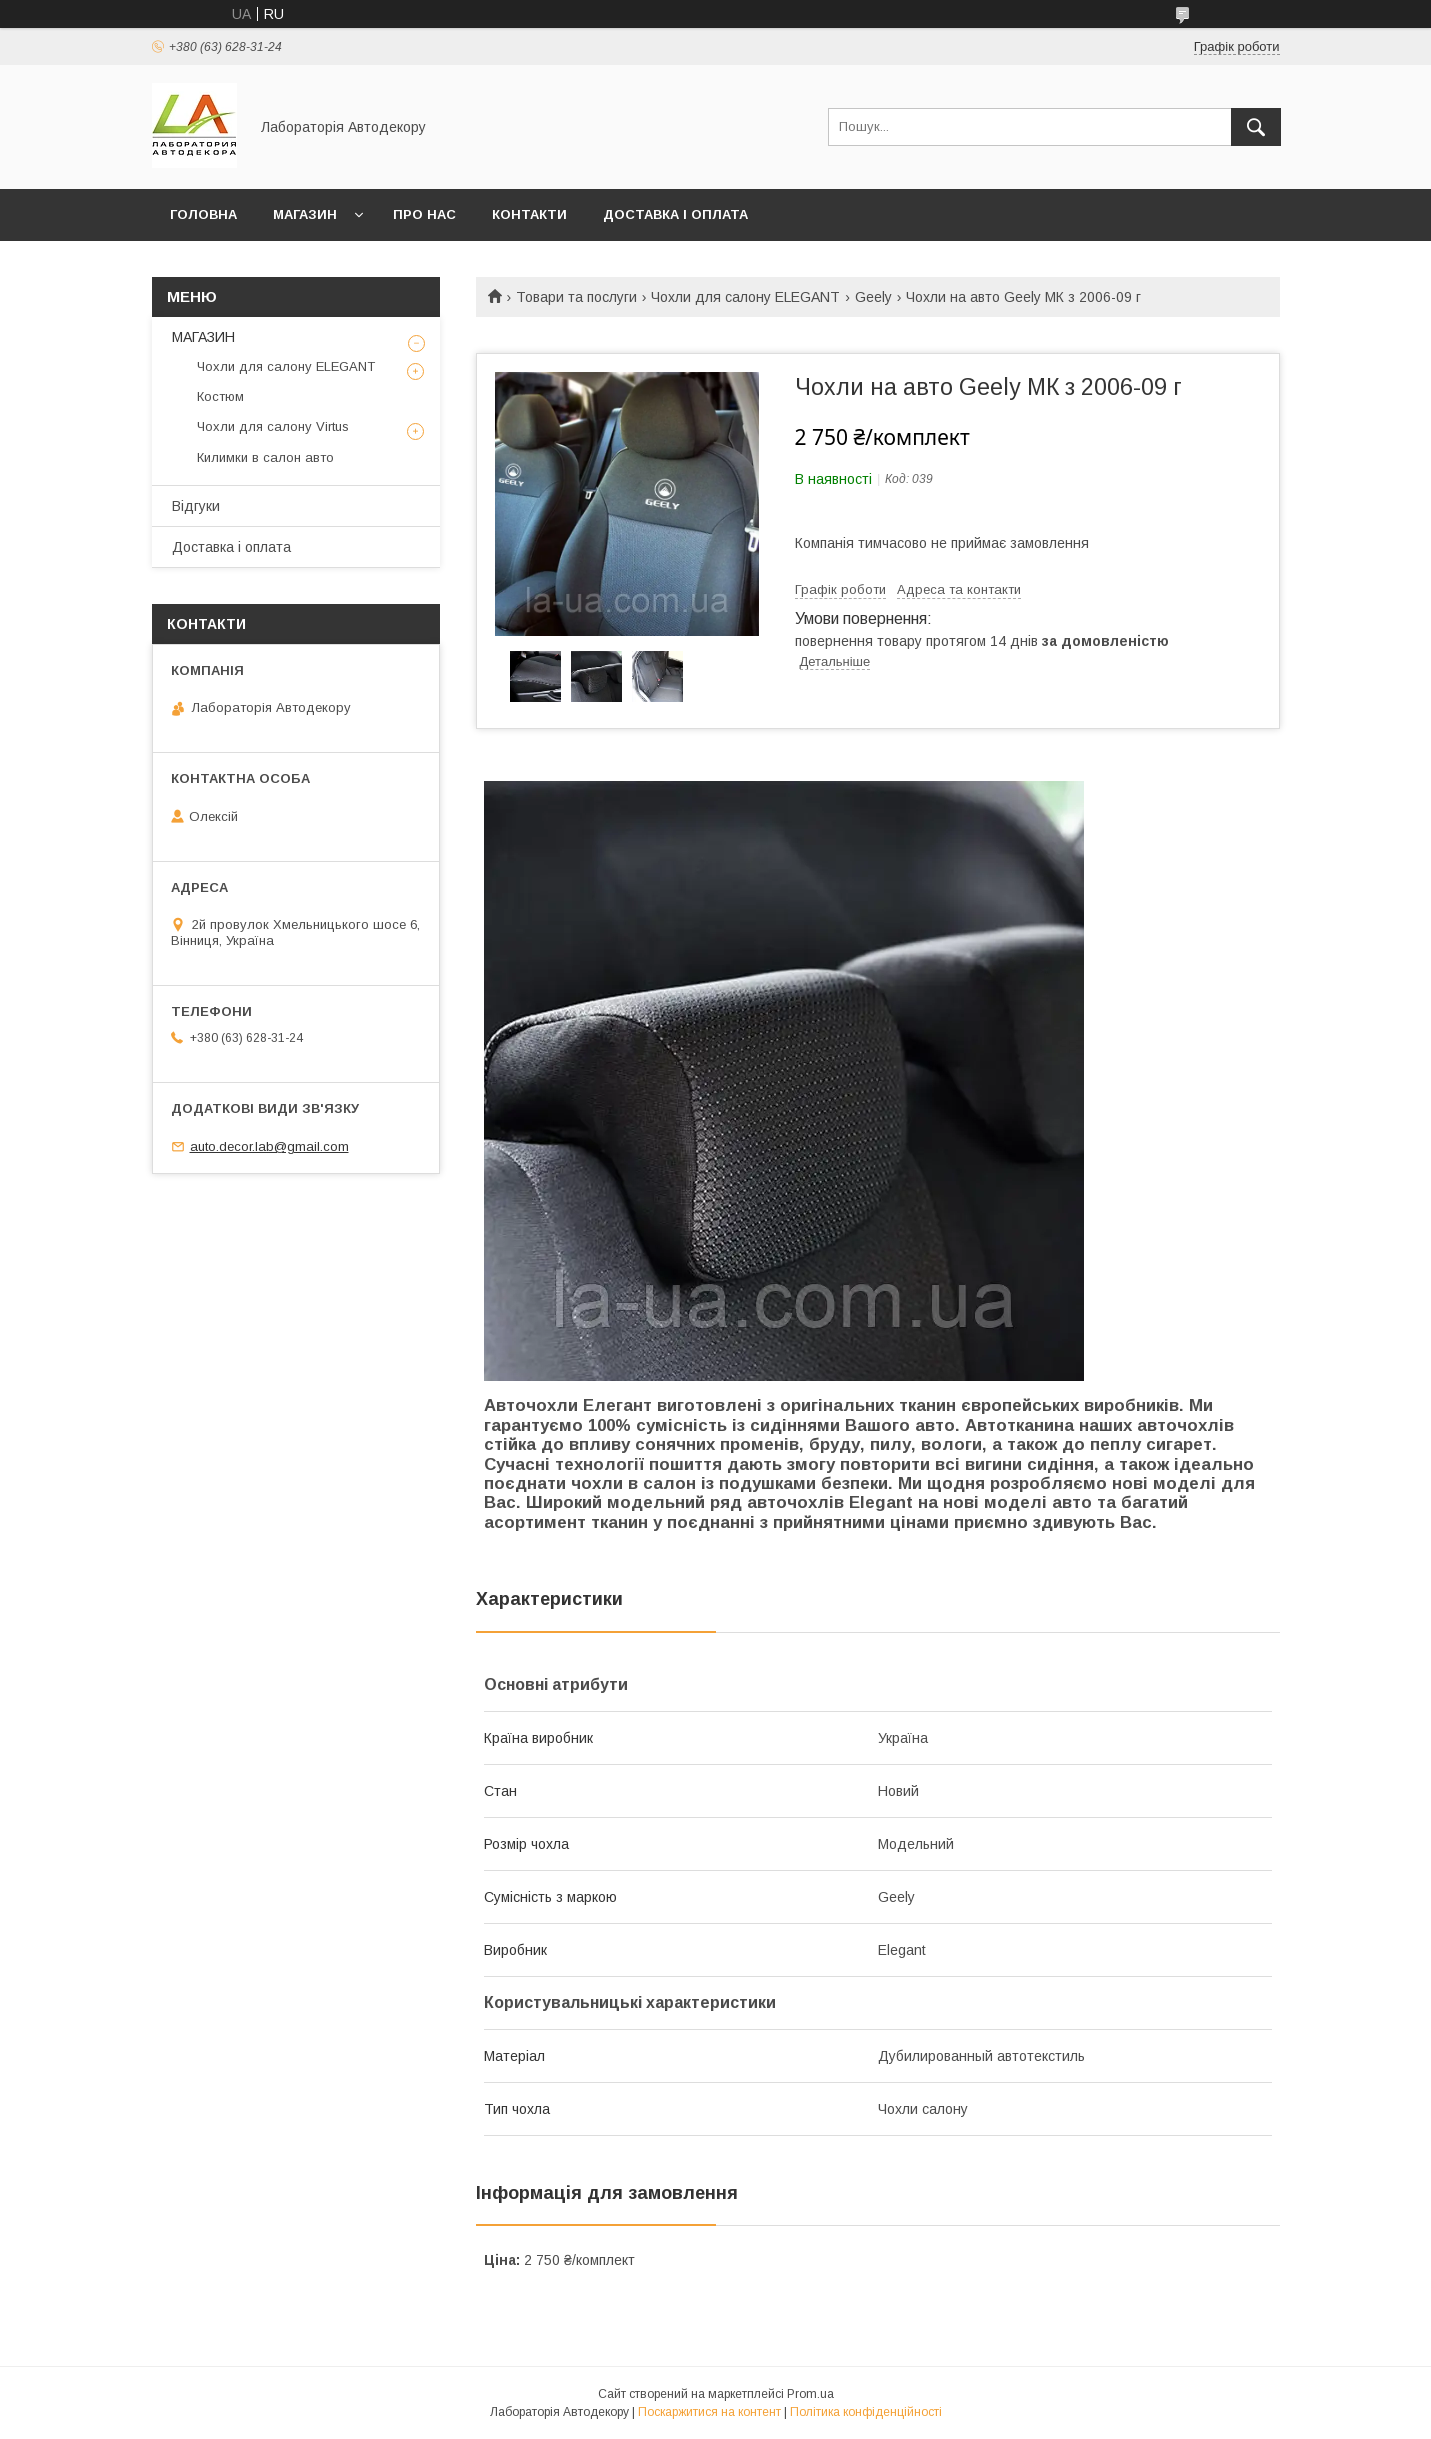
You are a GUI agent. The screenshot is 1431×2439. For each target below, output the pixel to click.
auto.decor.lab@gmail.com (269, 1146)
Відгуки (196, 506)
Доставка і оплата (675, 214)
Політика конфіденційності (866, 2412)
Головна (203, 214)
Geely (873, 297)
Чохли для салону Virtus (273, 426)
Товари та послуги (576, 297)
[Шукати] (1256, 127)
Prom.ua (810, 2394)
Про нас (424, 214)
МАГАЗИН (305, 214)
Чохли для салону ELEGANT (745, 297)
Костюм (220, 396)
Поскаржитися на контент (709, 2412)
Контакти (529, 214)
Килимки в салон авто (265, 457)
